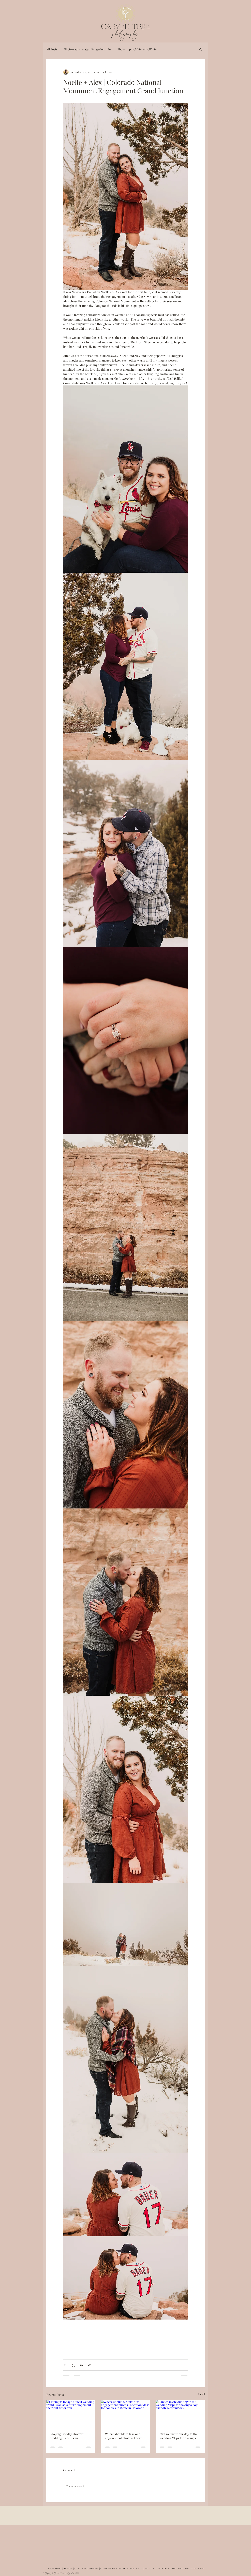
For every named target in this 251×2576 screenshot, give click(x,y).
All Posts (51, 49)
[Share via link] (89, 2365)
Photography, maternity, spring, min (87, 49)
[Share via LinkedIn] (81, 2365)
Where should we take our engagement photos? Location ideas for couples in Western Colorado (125, 2436)
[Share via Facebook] (64, 2365)
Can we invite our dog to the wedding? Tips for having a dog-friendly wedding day (179, 2436)
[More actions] (186, 72)
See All (201, 2394)
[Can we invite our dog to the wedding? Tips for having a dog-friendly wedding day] (180, 2414)
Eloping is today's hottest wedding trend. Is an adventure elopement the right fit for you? (67, 2436)
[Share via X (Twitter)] (73, 2365)
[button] (200, 49)
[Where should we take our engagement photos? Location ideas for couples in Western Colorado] (125, 2414)
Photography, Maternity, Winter (137, 49)
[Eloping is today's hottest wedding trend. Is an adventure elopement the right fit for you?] (70, 2414)
